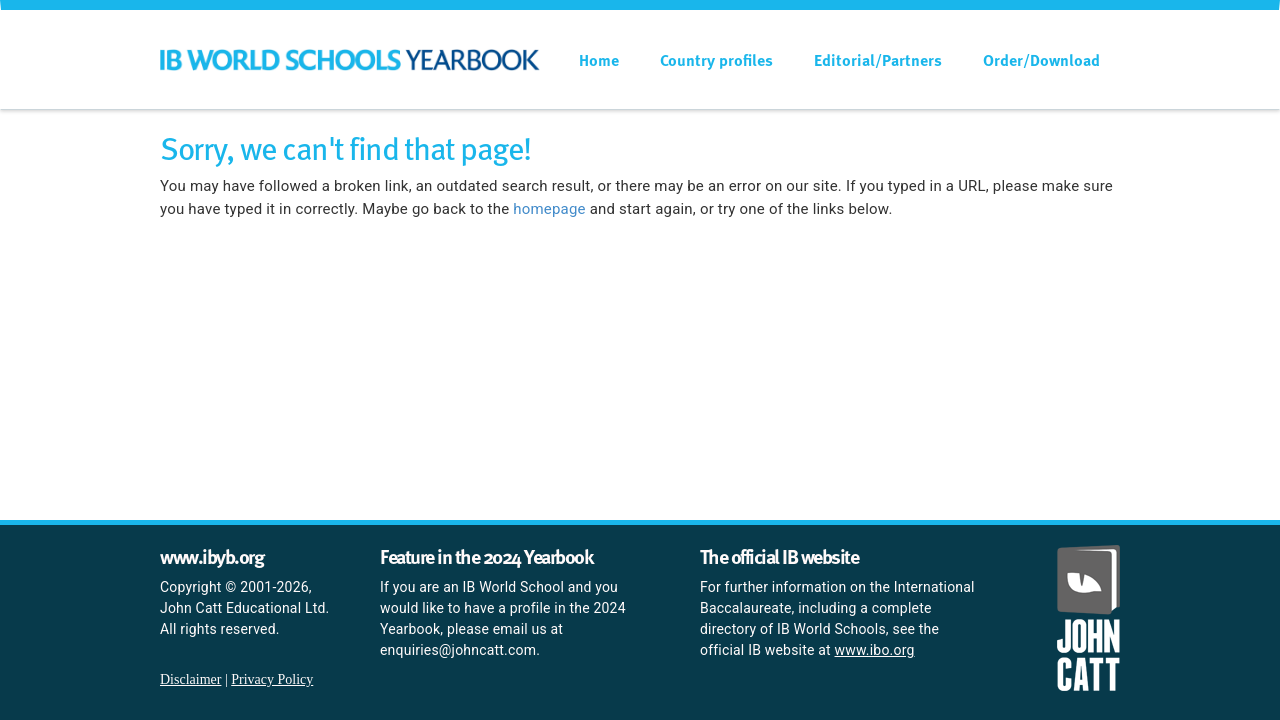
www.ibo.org (875, 650)
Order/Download (1041, 60)
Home (599, 60)
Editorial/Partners (878, 60)
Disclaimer (190, 679)
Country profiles (716, 60)
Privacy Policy (272, 679)
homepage (549, 209)
